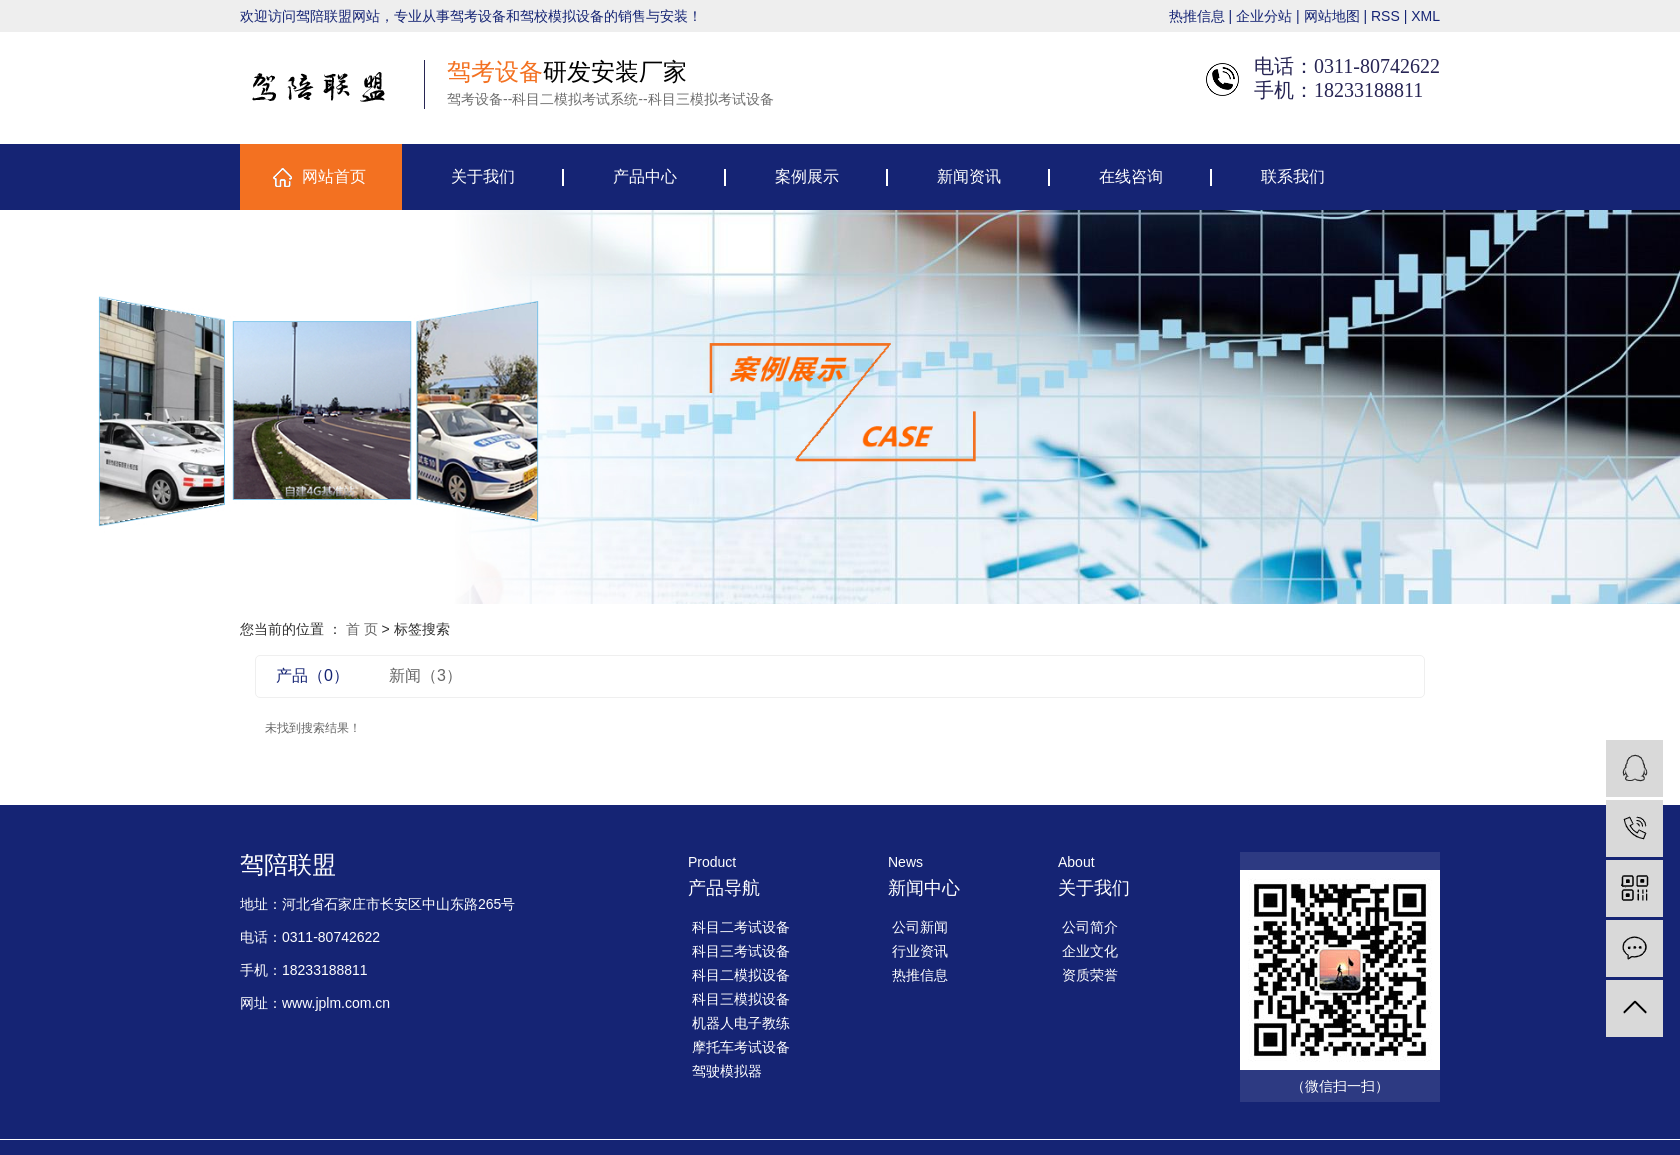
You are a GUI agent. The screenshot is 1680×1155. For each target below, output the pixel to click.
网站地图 (1332, 16)
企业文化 (1090, 951)
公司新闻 (920, 927)
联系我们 (1293, 176)
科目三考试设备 (741, 951)
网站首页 (334, 176)
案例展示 (807, 176)
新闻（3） (425, 675)
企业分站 (1264, 16)
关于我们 (483, 176)
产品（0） (312, 675)
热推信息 (1197, 16)
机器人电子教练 (741, 1023)
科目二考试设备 (741, 927)
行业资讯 (920, 951)
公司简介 (1090, 927)
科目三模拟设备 (741, 999)
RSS (1385, 16)
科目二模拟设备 (741, 975)
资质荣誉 (1090, 975)
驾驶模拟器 (727, 1071)
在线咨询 (1131, 176)
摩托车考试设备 (741, 1047)
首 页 (362, 629)
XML (1425, 16)
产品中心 (645, 176)
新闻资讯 (969, 176)
